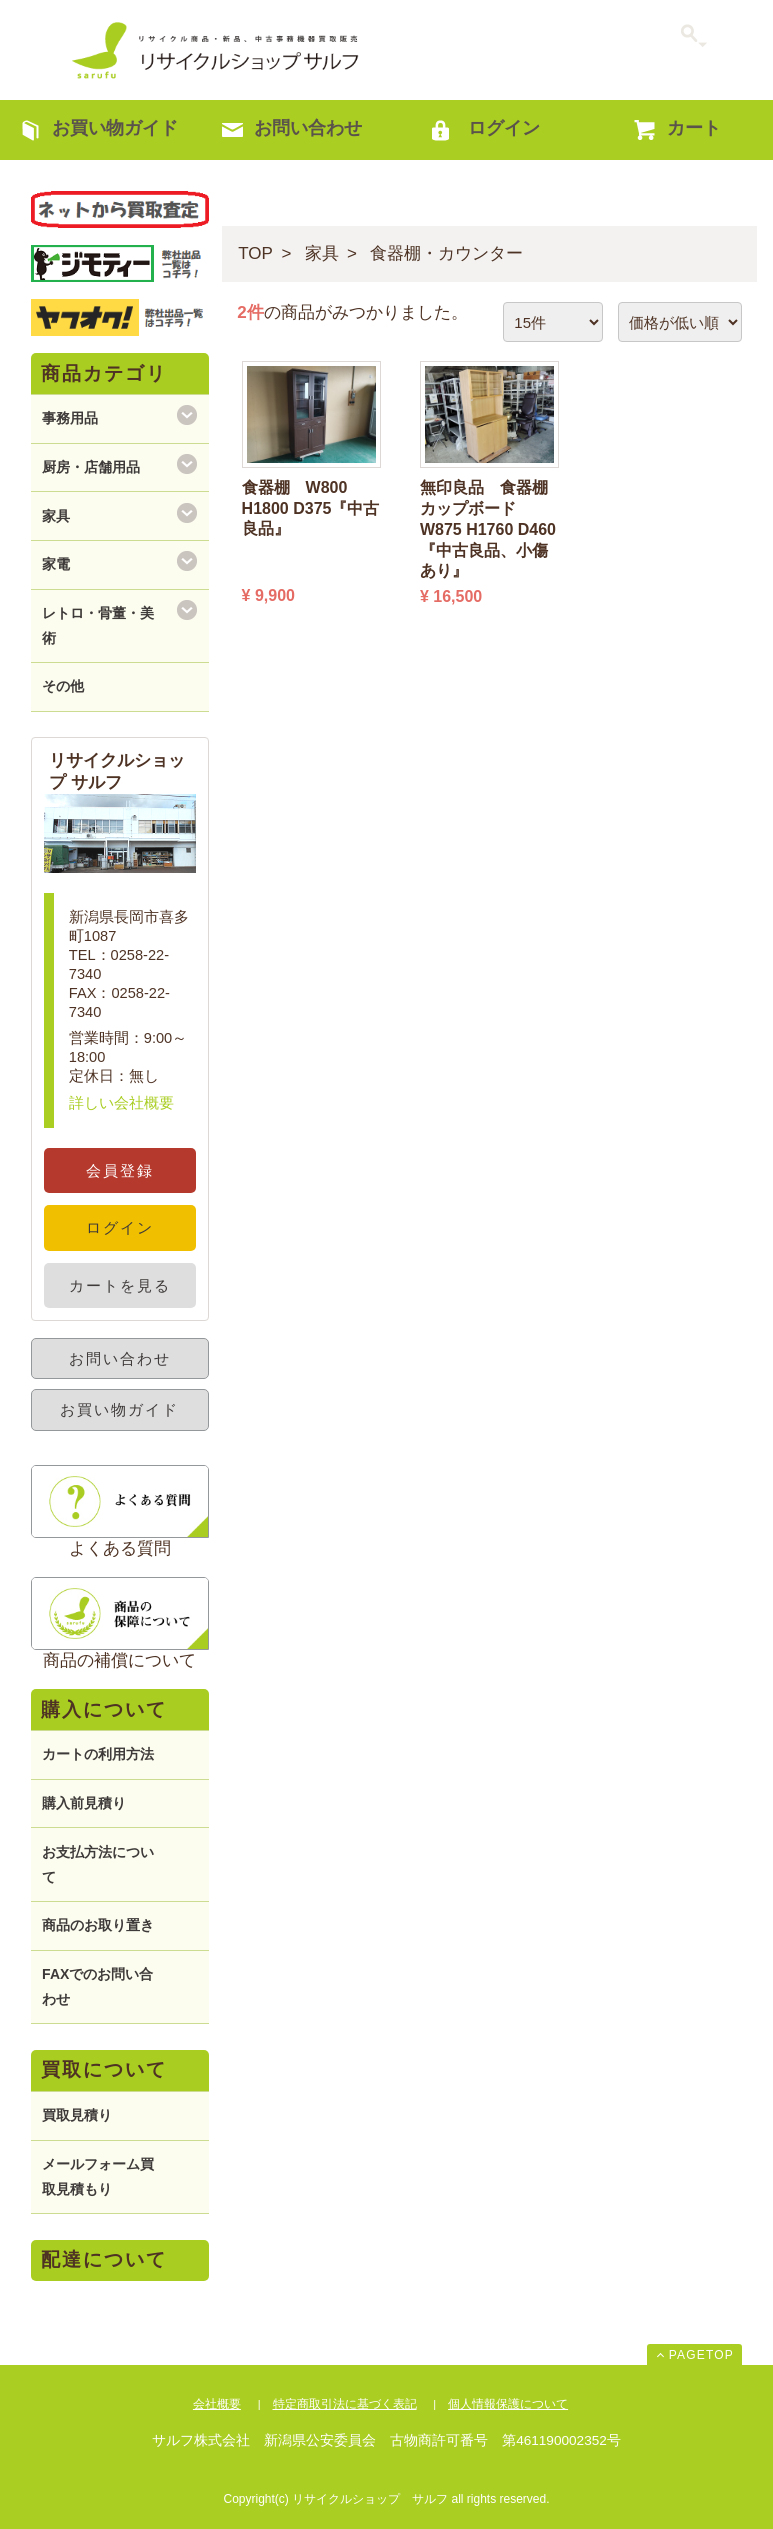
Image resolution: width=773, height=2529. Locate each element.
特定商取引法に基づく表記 (345, 2404)
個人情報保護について (508, 2404)
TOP (255, 253)
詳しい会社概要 (121, 1103)
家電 (56, 564)
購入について (104, 1709)
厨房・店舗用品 (91, 467)
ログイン (120, 1227)
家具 (322, 253)
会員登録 (120, 1170)
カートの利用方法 (98, 1754)
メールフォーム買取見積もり (98, 2176)
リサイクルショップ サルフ (216, 50)
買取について (104, 2069)
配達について (104, 2259)
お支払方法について (98, 1864)
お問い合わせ (120, 1358)
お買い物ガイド (119, 1409)
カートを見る (120, 1285)
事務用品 (70, 418)
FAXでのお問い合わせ (97, 1986)
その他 (63, 686)
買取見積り (77, 2115)
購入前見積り (84, 1803)
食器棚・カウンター (446, 253)
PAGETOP (701, 2355)
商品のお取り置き (98, 1925)
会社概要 (217, 2404)
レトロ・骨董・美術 (98, 625)
